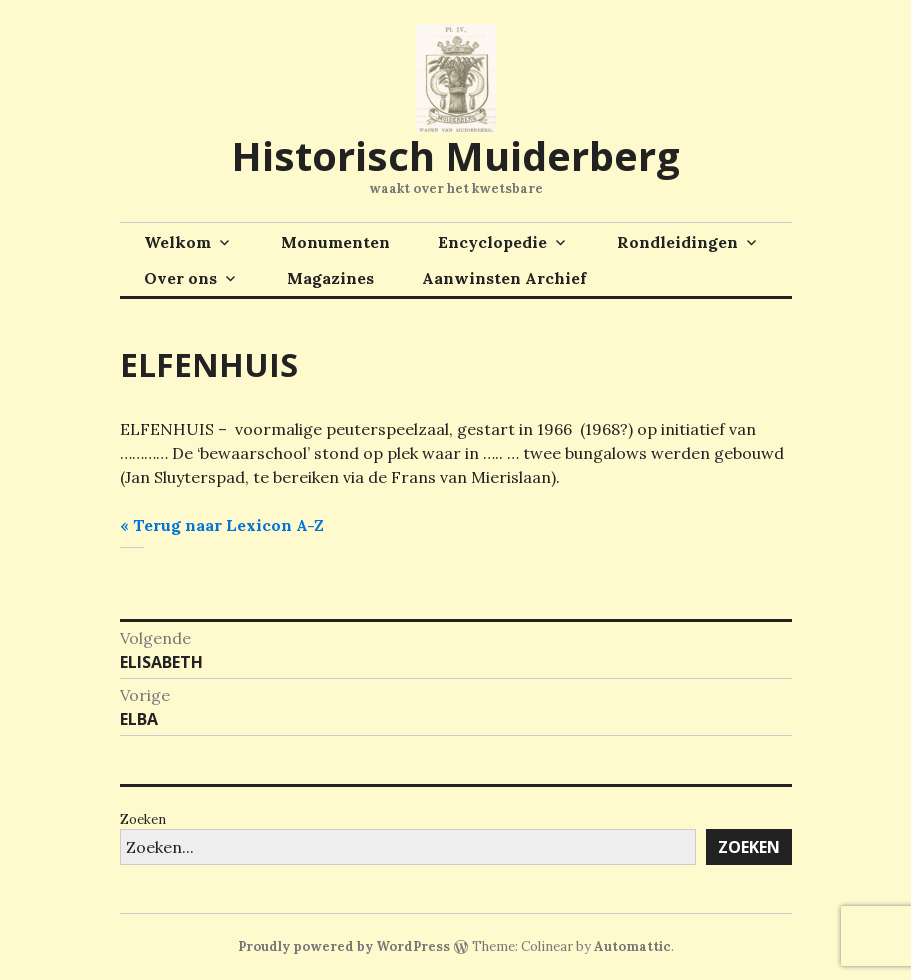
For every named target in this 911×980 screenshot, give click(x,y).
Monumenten (335, 242)
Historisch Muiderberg (455, 155)
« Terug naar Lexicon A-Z (222, 525)
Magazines (330, 278)
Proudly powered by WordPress (344, 946)
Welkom (177, 242)
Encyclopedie (492, 242)
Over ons (180, 278)
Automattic (632, 946)
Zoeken (143, 819)
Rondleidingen (677, 242)
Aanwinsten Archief (504, 278)
